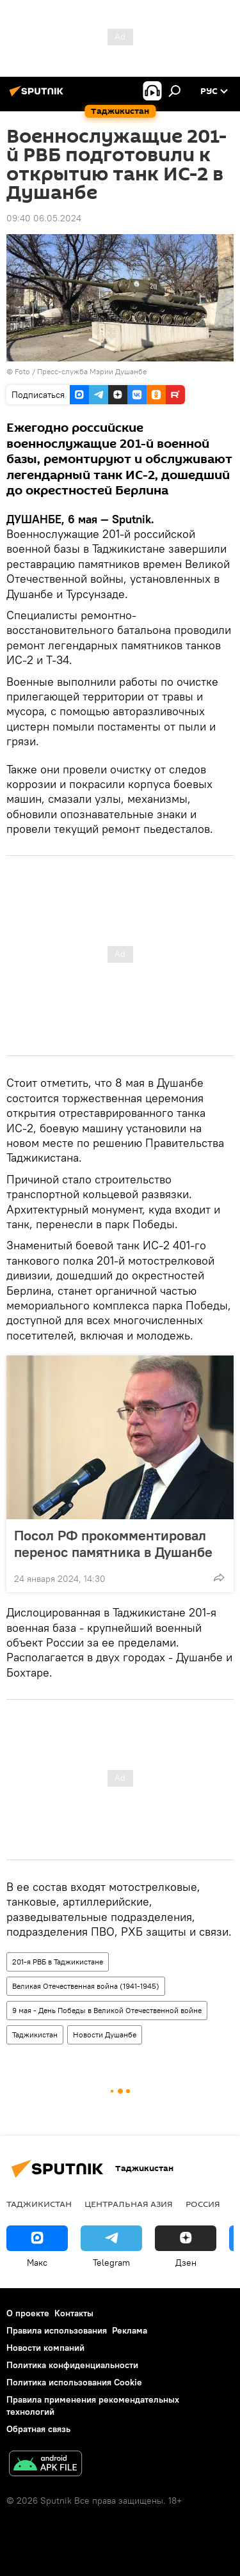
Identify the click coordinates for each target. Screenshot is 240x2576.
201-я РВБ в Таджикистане (57, 1961)
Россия (203, 2203)
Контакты (73, 2313)
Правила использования (56, 2330)
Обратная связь (38, 2429)
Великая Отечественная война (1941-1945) (85, 1986)
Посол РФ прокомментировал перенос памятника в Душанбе (113, 1543)
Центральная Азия (128, 2203)
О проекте (27, 2313)
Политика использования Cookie (74, 2382)
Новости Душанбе (104, 2034)
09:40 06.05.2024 (43, 218)
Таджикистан (35, 2034)
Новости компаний (45, 2347)
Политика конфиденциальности (72, 2365)
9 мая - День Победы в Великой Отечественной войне (107, 2010)
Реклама (129, 2330)
